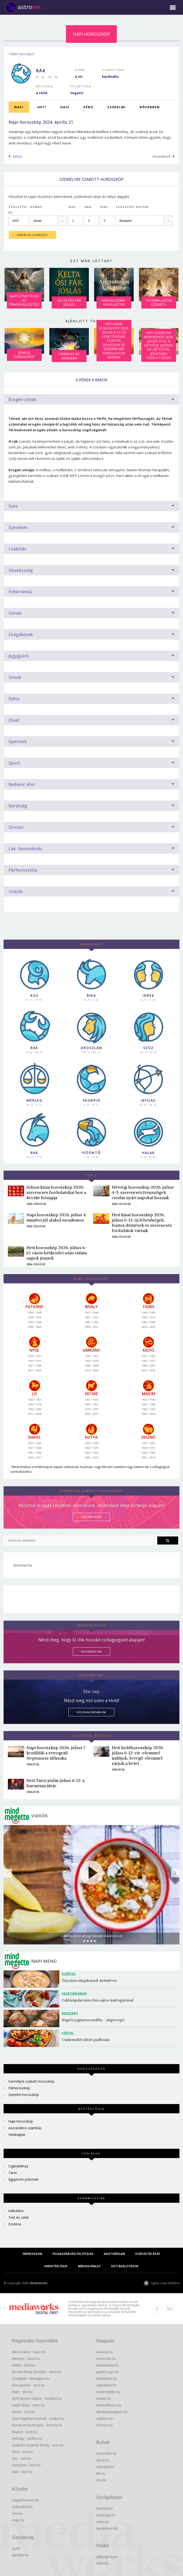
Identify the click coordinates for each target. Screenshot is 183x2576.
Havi (65, 107)
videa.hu (102, 2522)
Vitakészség (21, 570)
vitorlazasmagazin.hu (112, 2412)
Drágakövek (21, 634)
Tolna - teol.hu (22, 2452)
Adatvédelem (114, 2254)
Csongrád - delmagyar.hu (30, 2378)
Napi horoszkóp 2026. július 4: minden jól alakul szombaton (56, 1217)
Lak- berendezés (25, 848)
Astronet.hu (22, 1565)
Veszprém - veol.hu (26, 2465)
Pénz (88, 107)
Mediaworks (39, 2283)
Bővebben (150, 107)
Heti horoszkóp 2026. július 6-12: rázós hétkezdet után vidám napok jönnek (56, 1253)
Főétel (68, 2033)
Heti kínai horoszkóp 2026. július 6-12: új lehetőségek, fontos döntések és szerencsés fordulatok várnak (142, 1222)
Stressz (16, 827)
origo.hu (18, 2520)
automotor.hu (106, 2358)
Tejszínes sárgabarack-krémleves (89, 1980)
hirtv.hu (17, 2513)
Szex (13, 506)
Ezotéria (14, 2224)
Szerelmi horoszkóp (23, 2094)
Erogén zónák (22, 399)
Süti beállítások (124, 2266)
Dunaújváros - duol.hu (28, 2385)
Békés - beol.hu (23, 2365)
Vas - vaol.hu (21, 2458)
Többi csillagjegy (22, 54)
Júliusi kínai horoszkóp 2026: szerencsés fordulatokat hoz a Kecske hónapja (56, 1192)
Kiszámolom (91, 1651)
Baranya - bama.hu (26, 2358)
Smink (15, 677)
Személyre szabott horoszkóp (31, 2081)
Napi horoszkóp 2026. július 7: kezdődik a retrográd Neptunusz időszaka (56, 1753)
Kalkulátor (16, 2210)
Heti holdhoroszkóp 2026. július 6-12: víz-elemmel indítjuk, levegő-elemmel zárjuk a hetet (138, 1755)
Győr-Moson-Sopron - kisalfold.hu (37, 2398)
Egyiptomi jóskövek (23, 2179)
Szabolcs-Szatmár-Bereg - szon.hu (38, 2445)
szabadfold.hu (22, 2507)
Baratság (18, 806)
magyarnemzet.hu (25, 2500)
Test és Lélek (18, 2217)
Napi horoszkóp (20, 2121)
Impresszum (32, 2254)
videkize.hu (104, 2418)
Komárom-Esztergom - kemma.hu (37, 2425)
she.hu (101, 2480)
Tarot (12, 2172)
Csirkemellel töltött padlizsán (86, 2039)
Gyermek (18, 741)
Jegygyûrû (19, 656)
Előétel (69, 1974)
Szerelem (18, 527)
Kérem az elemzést (32, 235)
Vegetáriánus (74, 1994)
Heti (41, 107)
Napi (19, 107)
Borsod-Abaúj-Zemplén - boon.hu (36, 2372)
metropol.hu (105, 2467)
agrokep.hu (20, 2555)
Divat (14, 720)
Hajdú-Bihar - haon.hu (28, 2405)
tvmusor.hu (104, 2425)
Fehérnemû (20, 591)
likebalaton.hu (106, 2378)
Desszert (70, 2013)
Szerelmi (116, 107)
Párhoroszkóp (23, 870)
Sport (14, 763)
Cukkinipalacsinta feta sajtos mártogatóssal (97, 2000)
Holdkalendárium (91, 1712)
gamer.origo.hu (107, 2372)
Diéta (14, 699)
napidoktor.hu (106, 2385)
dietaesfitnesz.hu (108, 2405)
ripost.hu (102, 2460)
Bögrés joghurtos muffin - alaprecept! (93, 2020)
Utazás (16, 891)
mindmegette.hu (108, 2392)
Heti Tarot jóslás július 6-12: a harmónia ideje (55, 1783)
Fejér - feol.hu (22, 2392)
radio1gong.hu (107, 2557)
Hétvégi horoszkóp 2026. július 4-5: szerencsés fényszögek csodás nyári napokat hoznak (143, 1192)
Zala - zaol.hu (22, 2472)
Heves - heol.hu (23, 2412)
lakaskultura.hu (107, 2365)
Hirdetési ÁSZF (56, 2266)
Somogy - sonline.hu (27, 2438)
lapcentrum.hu (106, 2528)
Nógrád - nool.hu (24, 2432)
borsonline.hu (106, 2453)
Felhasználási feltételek (72, 2254)
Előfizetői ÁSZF (147, 2254)
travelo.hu (103, 2398)
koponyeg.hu (105, 2515)
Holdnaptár (16, 2134)
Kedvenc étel (22, 784)
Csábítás (17, 549)
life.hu (100, 2473)
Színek (15, 613)
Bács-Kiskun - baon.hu (29, 2352)
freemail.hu (104, 2508)
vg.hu (16, 2548)
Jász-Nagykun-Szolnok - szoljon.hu (38, 2418)
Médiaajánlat (89, 2266)
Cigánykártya (18, 2166)
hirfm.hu (102, 2563)
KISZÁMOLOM (91, 1517)
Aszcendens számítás (24, 2128)
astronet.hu (104, 2352)
